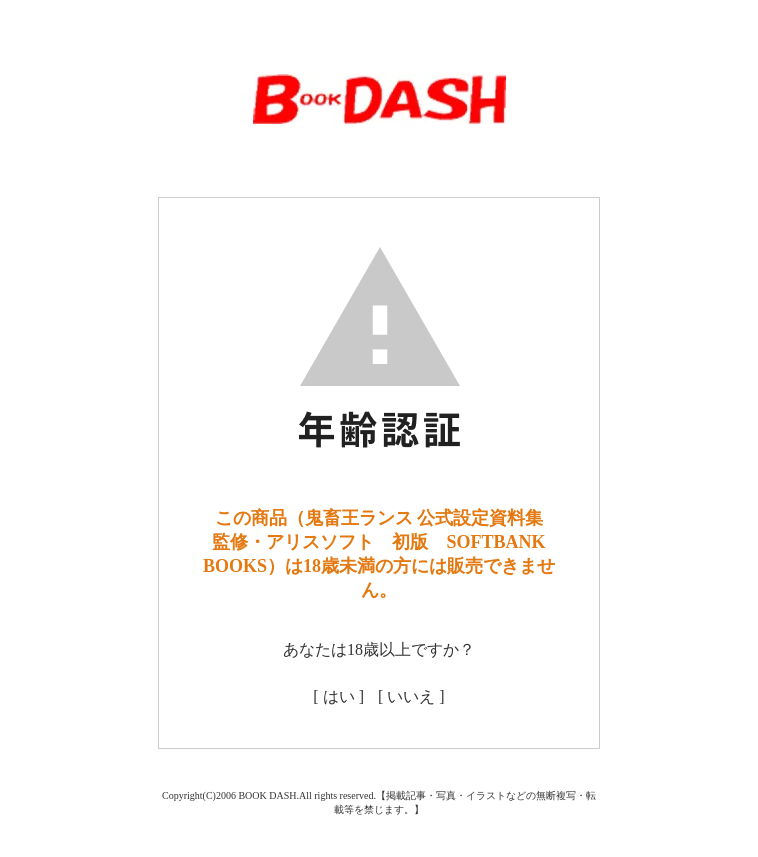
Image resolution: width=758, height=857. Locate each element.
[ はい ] (338, 696)
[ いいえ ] (411, 696)
